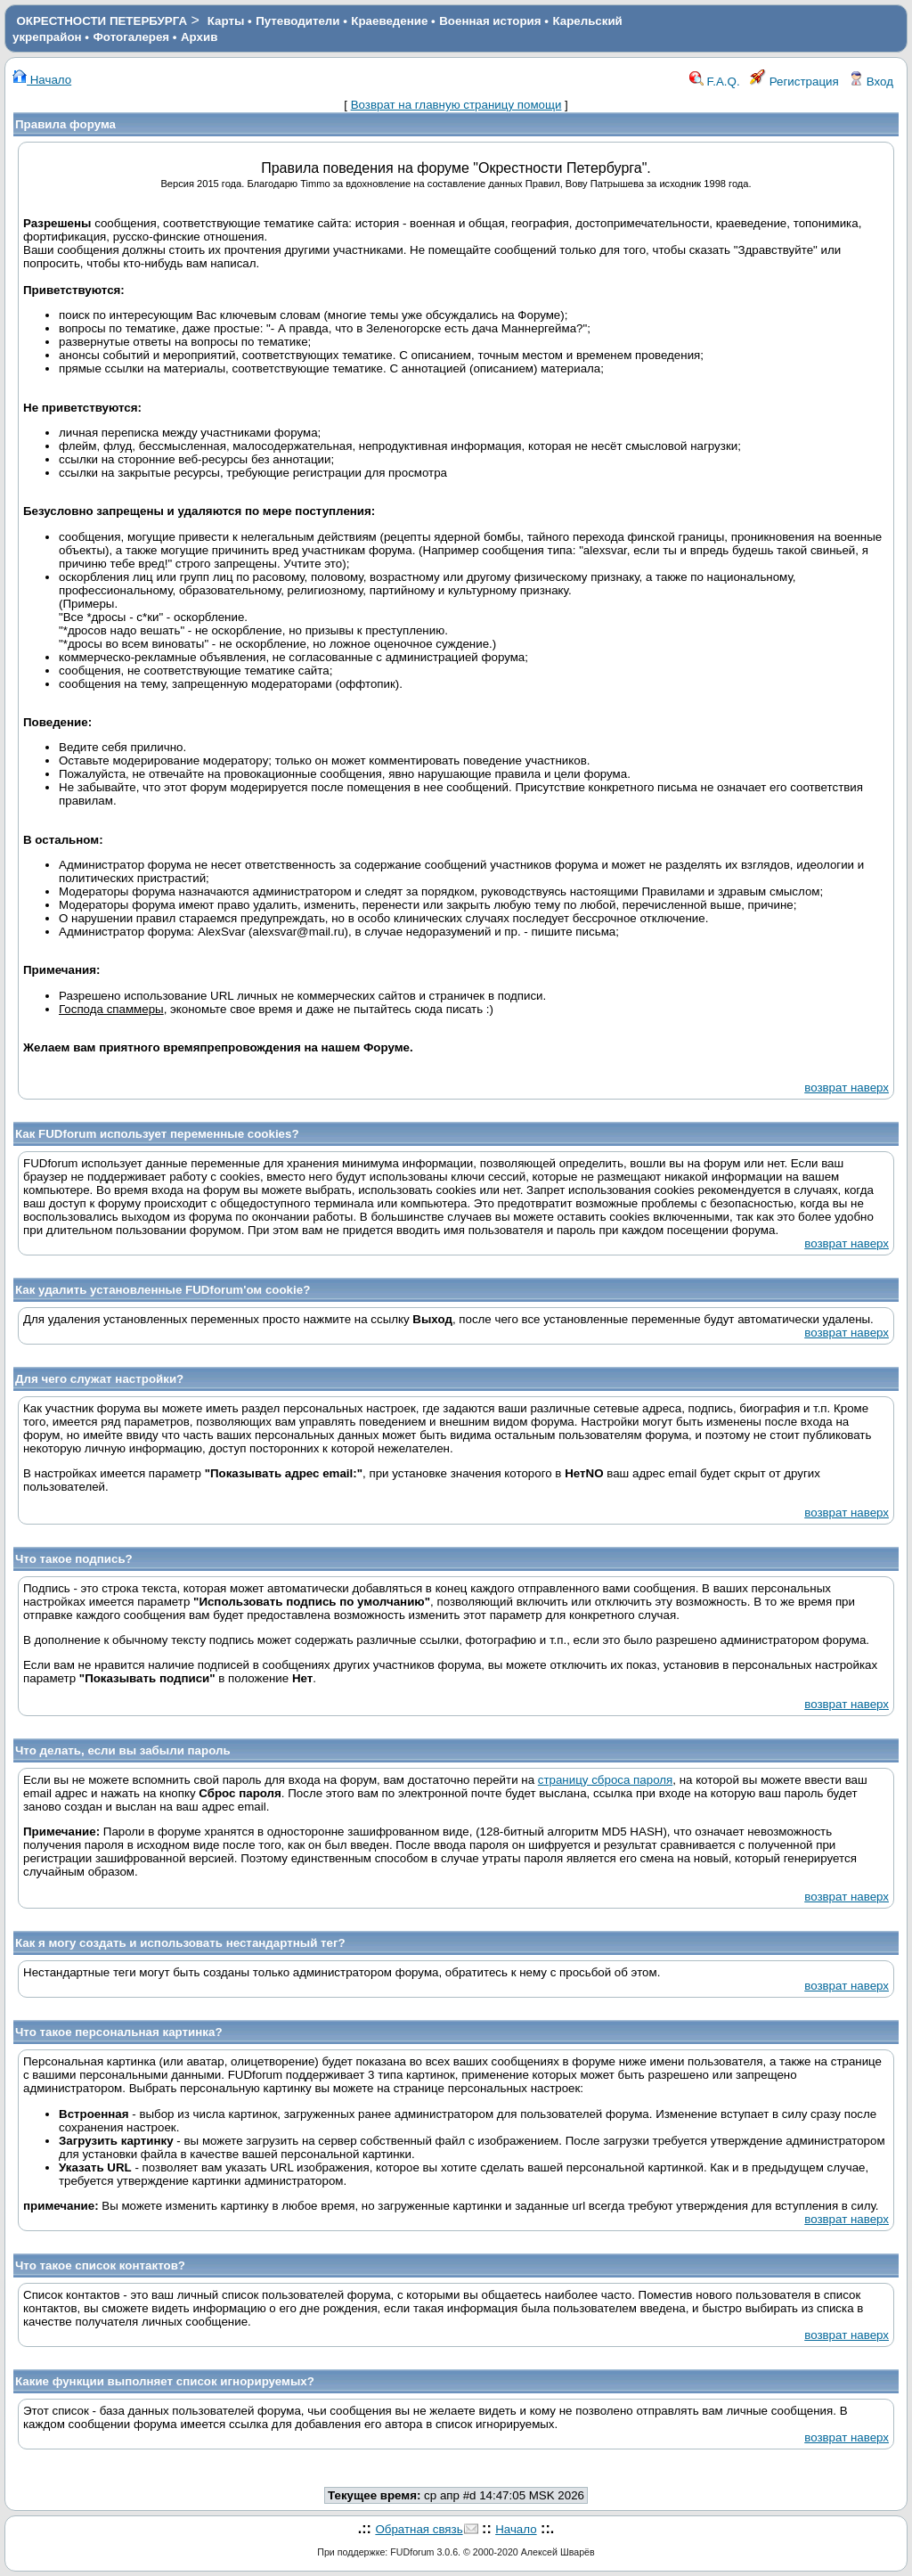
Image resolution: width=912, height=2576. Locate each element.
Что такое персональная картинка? (119, 2032)
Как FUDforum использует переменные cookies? (157, 1134)
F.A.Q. (714, 81)
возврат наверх (846, 1087)
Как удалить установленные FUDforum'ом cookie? (162, 1289)
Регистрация (794, 81)
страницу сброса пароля (605, 1780)
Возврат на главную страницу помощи (456, 104)
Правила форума (65, 124)
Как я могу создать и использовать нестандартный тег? (180, 1943)
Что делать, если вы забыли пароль (123, 1750)
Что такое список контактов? (100, 2265)
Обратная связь (418, 2529)
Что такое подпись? (74, 1559)
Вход (871, 81)
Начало (41, 79)
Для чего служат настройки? (99, 1379)
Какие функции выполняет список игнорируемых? (164, 2381)
